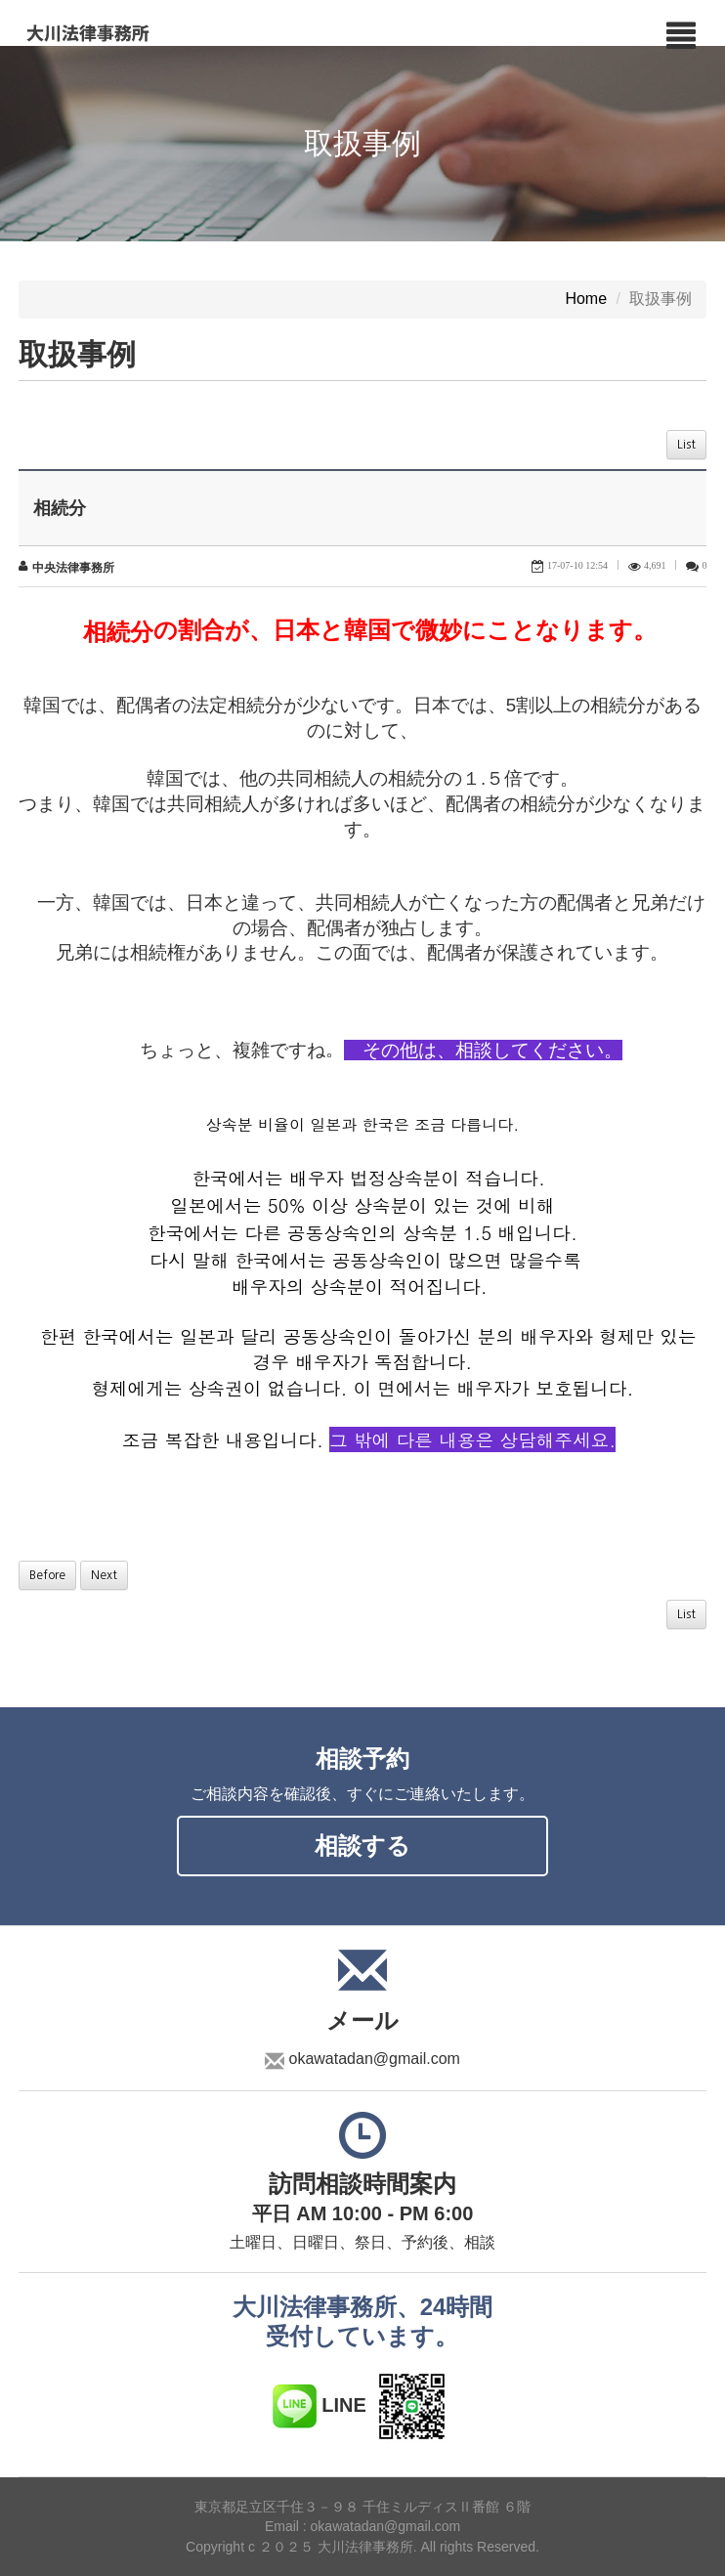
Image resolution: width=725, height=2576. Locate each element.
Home (586, 299)
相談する (362, 1845)
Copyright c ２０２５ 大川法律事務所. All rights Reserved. (362, 2547)
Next (104, 1575)
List (686, 445)
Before (47, 1575)
